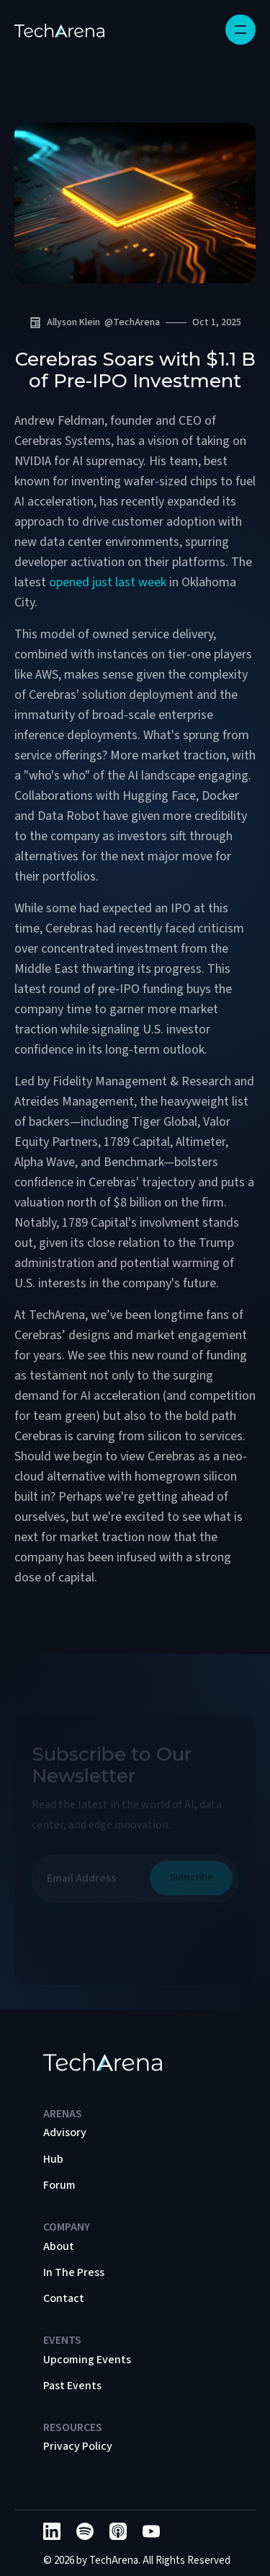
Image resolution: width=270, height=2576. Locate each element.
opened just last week (107, 582)
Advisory (64, 2132)
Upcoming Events (87, 2359)
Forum (59, 2185)
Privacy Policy (77, 2446)
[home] (59, 29)
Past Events (72, 2385)
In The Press (73, 2272)
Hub (53, 2159)
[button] (240, 29)
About (58, 2246)
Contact (63, 2298)
